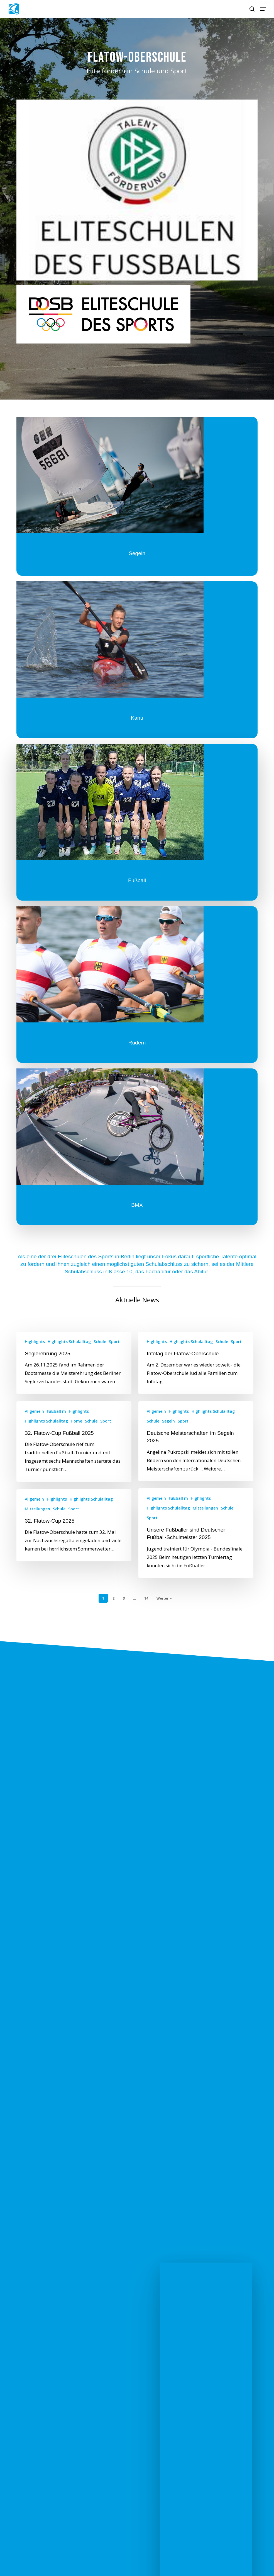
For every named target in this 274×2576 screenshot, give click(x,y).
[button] (263, 9)
